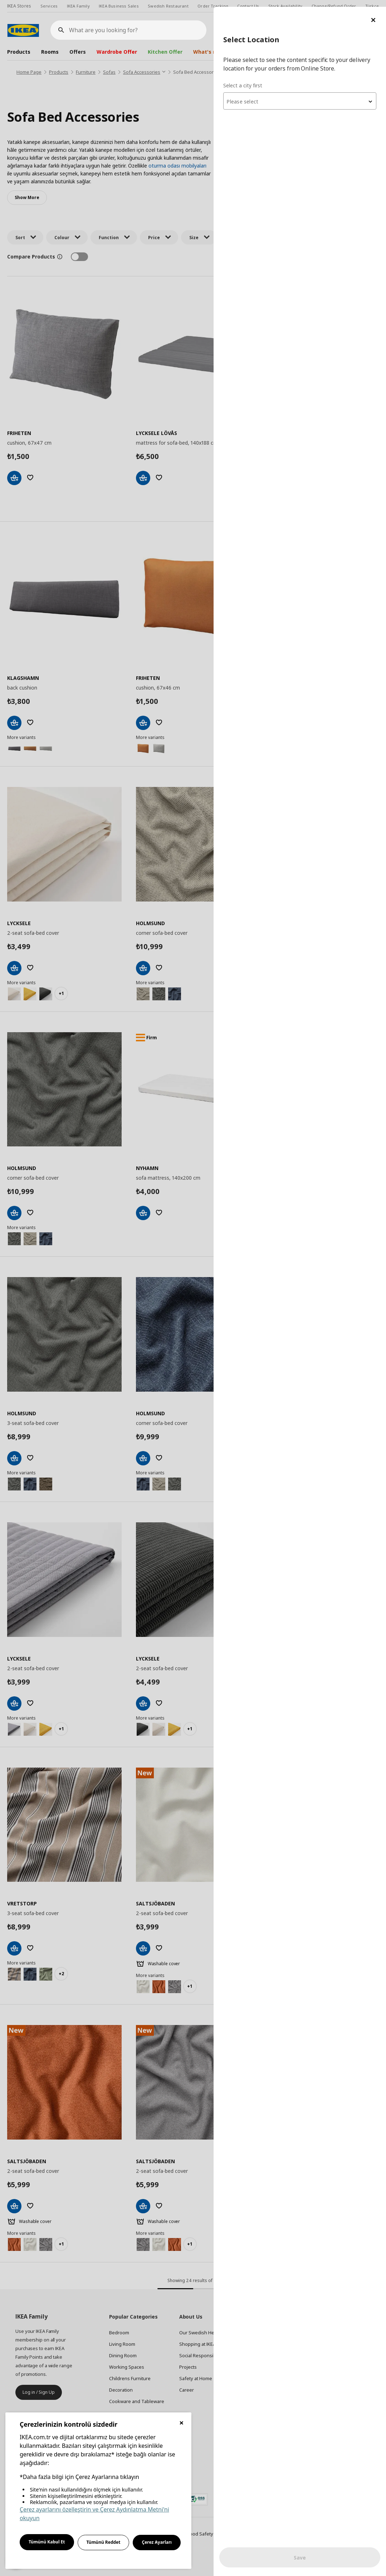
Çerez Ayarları (157, 2542)
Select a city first (243, 78)
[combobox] (300, 94)
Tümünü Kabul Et (47, 2542)
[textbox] (300, 95)
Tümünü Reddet (104, 2542)
